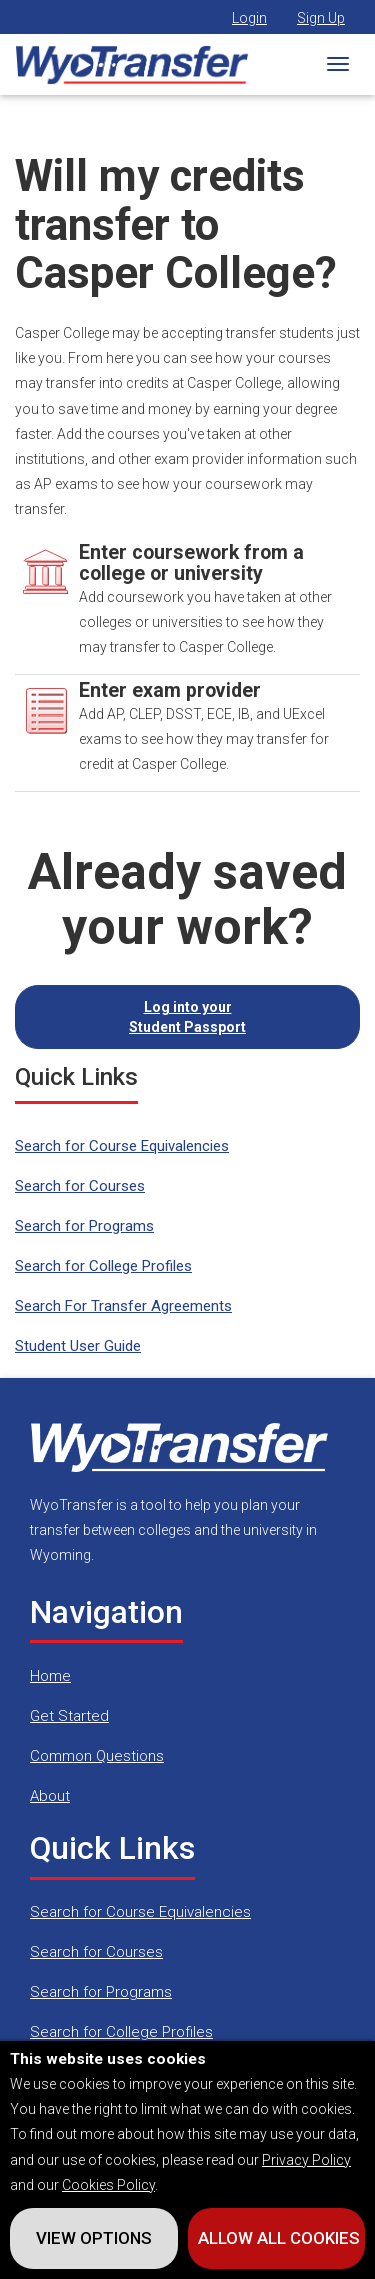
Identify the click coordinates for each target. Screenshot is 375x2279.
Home (50, 1676)
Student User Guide (78, 1346)
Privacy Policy (306, 2160)
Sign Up (321, 18)
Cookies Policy (108, 2185)
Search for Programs (84, 1226)
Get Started (69, 1716)
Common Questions (97, 1756)
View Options (94, 2238)
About (50, 1796)
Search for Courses (80, 1186)
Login (249, 18)
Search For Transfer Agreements (123, 1306)
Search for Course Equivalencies (122, 1146)
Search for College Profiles (103, 1266)
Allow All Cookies (279, 2238)
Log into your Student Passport (187, 1017)
